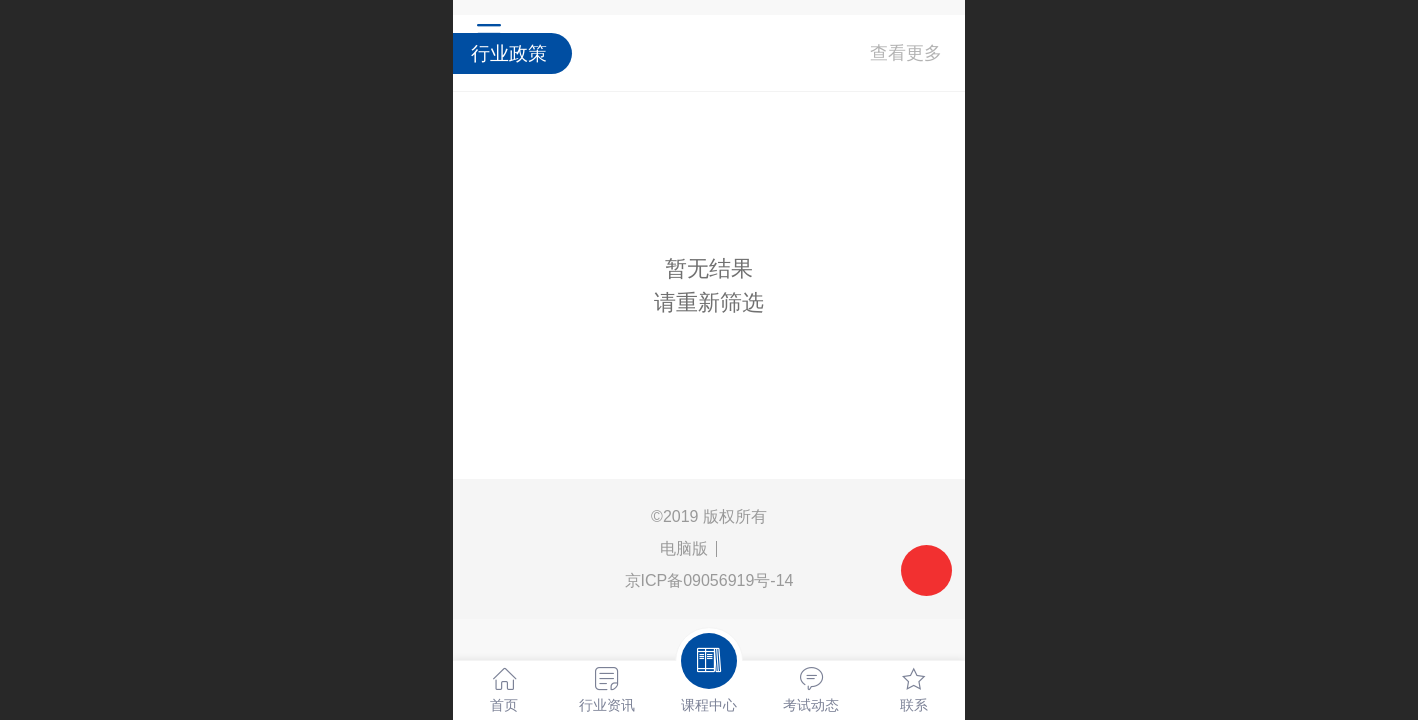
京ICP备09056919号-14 (709, 580)
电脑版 (684, 548)
